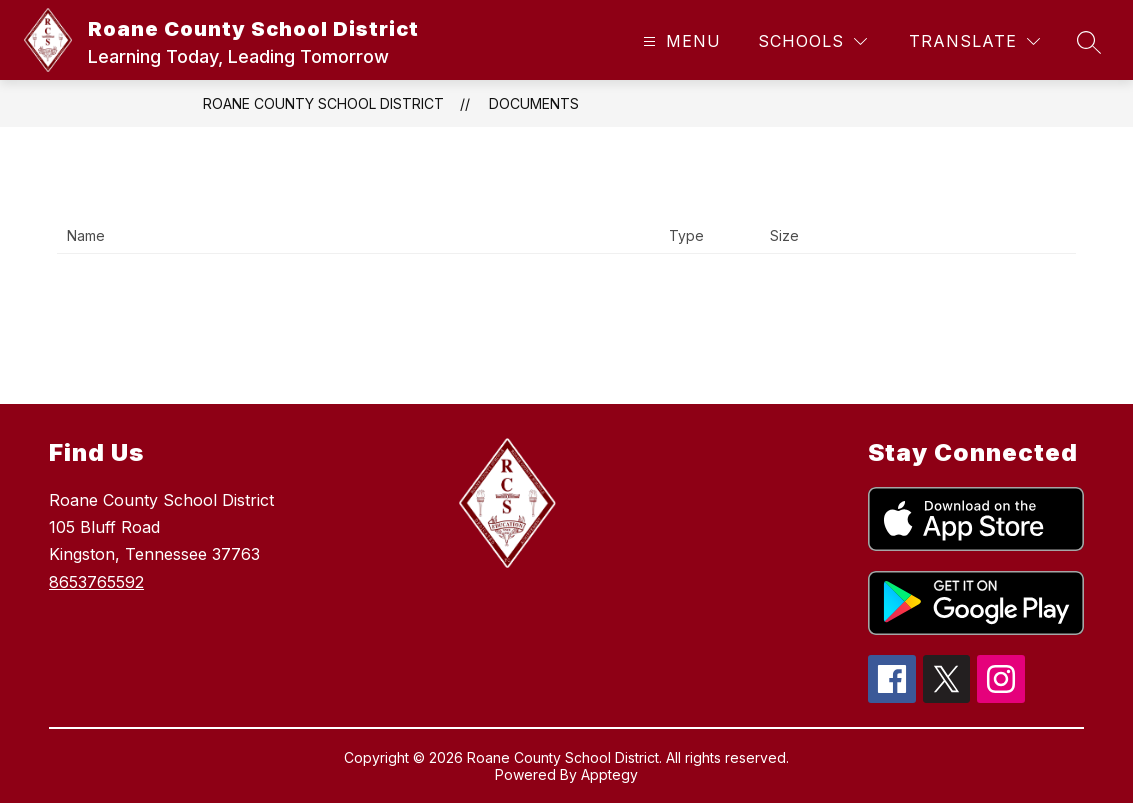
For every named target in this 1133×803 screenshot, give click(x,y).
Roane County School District (323, 103)
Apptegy (609, 774)
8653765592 (96, 582)
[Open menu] (679, 41)
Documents (534, 103)
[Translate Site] (974, 41)
